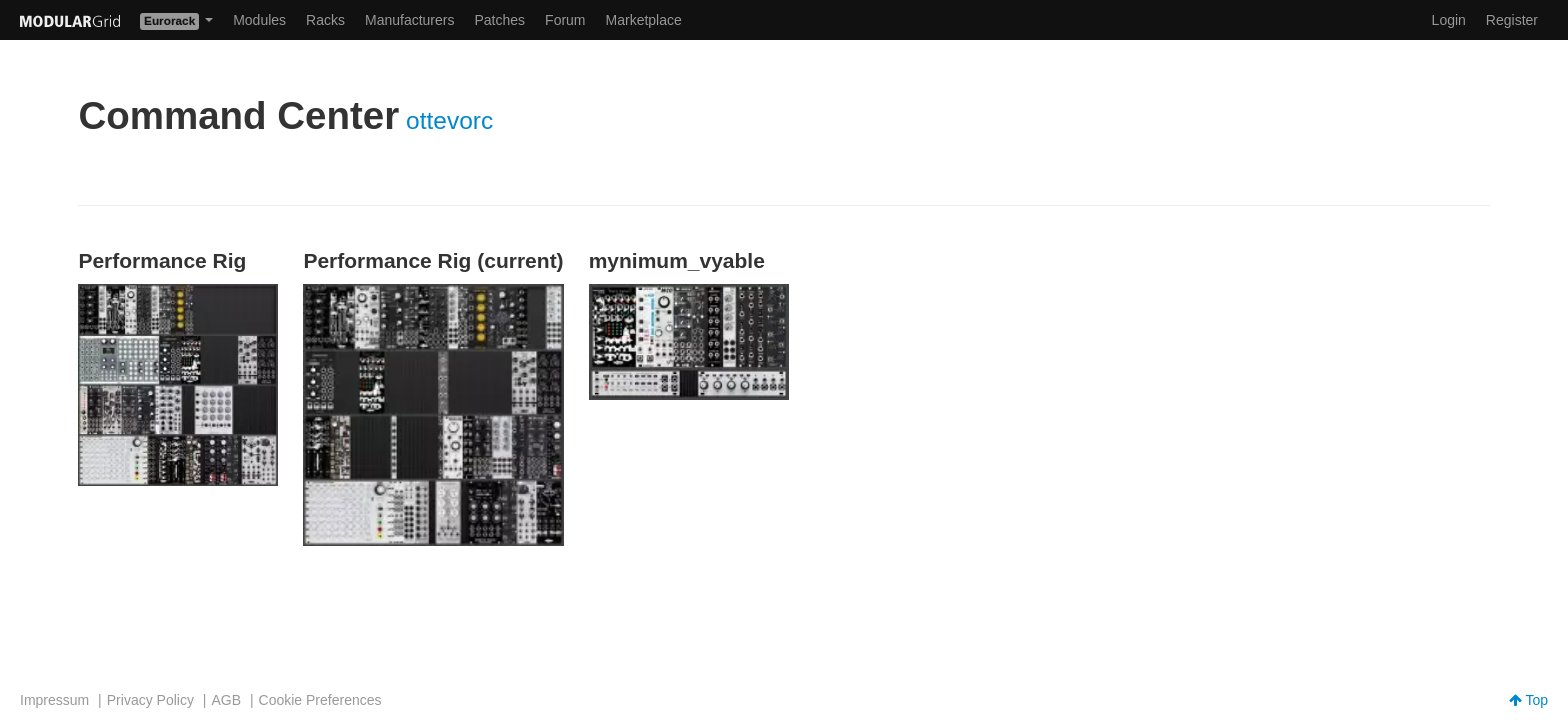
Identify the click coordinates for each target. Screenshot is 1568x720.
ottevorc (449, 120)
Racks (325, 20)
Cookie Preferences (320, 700)
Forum (565, 20)
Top (1528, 700)
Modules (259, 20)
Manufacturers (409, 20)
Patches (499, 20)
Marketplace (644, 20)
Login (1449, 20)
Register (1512, 20)
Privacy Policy (150, 700)
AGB (226, 700)
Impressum (54, 700)
